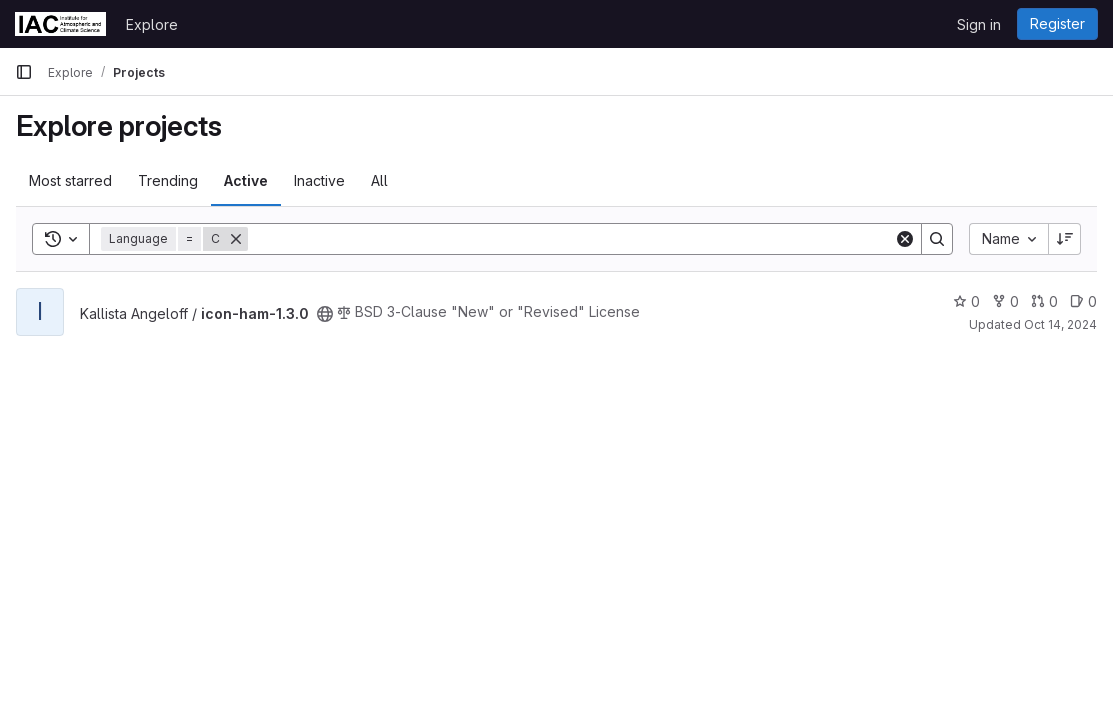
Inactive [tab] (319, 180)
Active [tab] (246, 180)
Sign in (979, 24)
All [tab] (379, 180)
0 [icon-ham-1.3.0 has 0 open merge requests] (1044, 301)
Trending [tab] (168, 180)
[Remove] (236, 239)
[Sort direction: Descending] (1065, 239)
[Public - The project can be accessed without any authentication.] (325, 314)
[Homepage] (60, 24)
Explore (152, 24)
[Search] (571, 239)
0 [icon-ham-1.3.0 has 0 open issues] (1083, 301)
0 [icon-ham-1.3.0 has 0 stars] (966, 301)
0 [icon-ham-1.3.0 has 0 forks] (1005, 301)
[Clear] (905, 239)
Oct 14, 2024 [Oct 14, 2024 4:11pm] (1060, 324)
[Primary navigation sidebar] (24, 72)
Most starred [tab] (70, 180)
